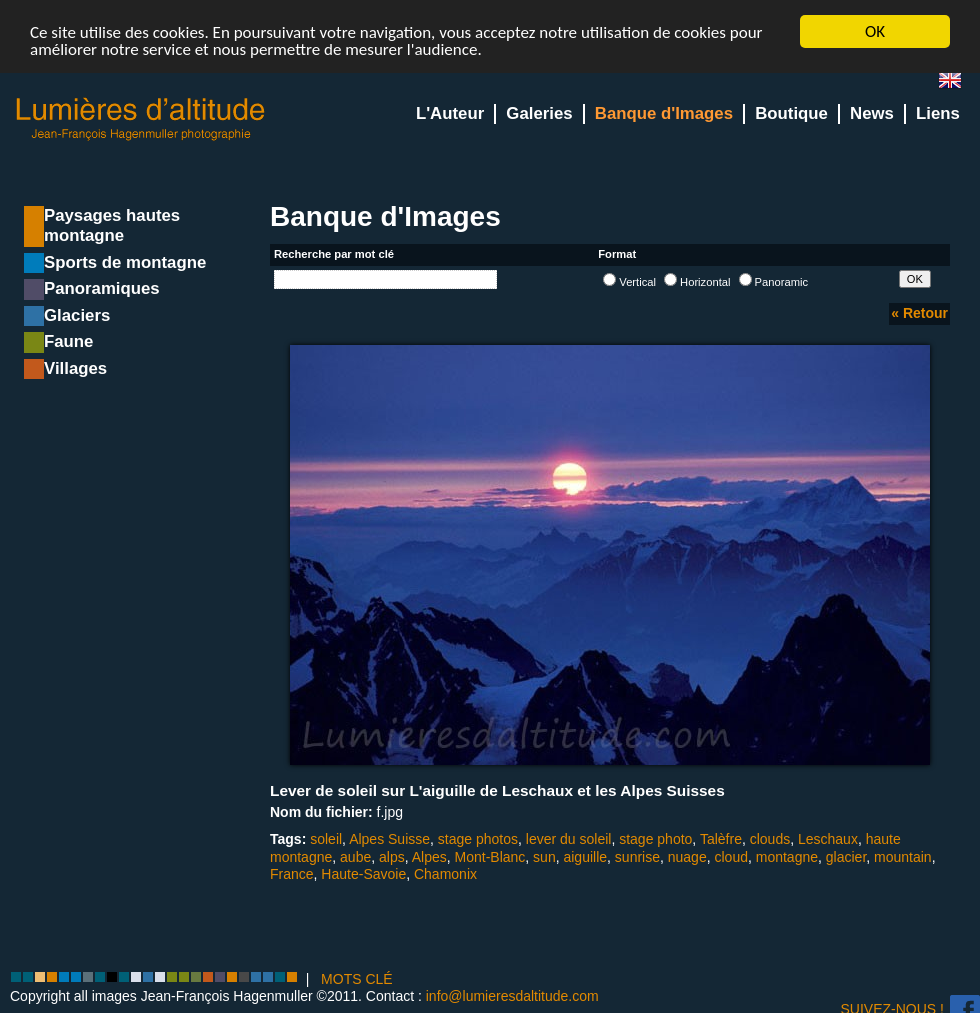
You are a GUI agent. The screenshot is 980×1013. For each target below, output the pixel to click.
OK (875, 31)
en (958, 84)
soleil (326, 839)
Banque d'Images (664, 113)
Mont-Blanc (490, 856)
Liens (938, 113)
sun (544, 856)
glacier (846, 856)
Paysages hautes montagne (112, 225)
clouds (770, 839)
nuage (687, 856)
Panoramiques (102, 288)
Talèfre (721, 839)
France (292, 874)
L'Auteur (450, 113)
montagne (787, 856)
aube (355, 856)
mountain (903, 856)
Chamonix (445, 874)
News (872, 113)
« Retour (919, 313)
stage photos (478, 839)
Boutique (791, 113)
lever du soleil (569, 839)
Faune (68, 341)
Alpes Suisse (389, 839)
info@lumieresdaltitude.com (512, 996)
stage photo (655, 839)
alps (392, 856)
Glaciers (77, 315)
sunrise (637, 856)
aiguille (585, 856)
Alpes (429, 856)
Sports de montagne (125, 262)
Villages (75, 368)
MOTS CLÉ (357, 979)
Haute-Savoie (363, 874)
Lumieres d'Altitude (141, 119)
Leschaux (828, 839)
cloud (730, 856)
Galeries (539, 113)
